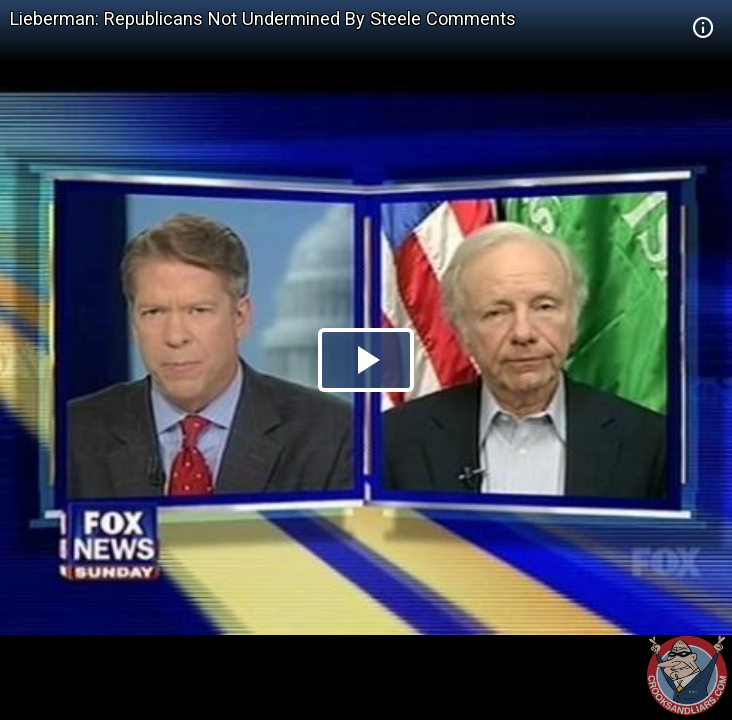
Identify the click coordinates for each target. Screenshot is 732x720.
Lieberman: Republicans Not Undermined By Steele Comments (263, 18)
